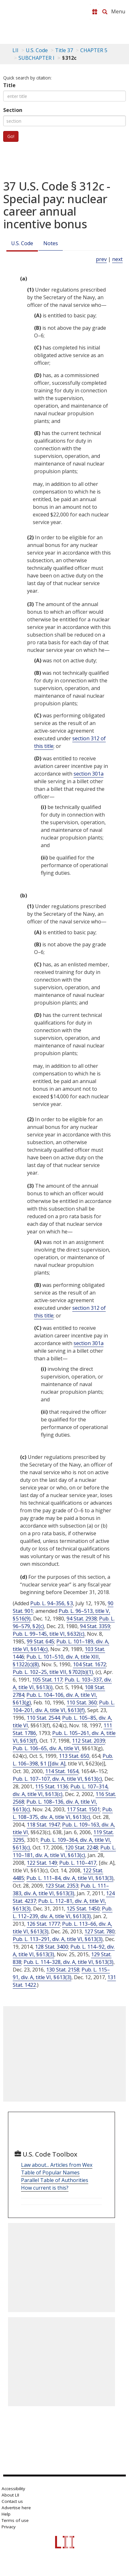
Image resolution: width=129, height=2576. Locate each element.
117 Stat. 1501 (83, 1809)
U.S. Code (22, 243)
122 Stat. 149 (42, 1862)
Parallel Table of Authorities (54, 2180)
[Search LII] (104, 11)
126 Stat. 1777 (43, 1923)
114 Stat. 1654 (61, 1771)
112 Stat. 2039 (88, 1740)
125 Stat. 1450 (83, 1908)
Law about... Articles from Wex (56, 2164)
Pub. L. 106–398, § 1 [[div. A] (63, 1759)
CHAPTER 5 (93, 50)
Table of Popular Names (50, 2172)
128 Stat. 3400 (51, 1946)
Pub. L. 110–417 (77, 1862)
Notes (50, 243)
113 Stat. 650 (74, 1755)
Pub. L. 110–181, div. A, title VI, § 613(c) (64, 1851)
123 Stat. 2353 (61, 1885)
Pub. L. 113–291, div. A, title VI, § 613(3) (58, 1939)
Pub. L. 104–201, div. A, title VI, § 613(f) (64, 1706)
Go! (10, 136)
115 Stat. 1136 (51, 1786)
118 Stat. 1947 (43, 1824)
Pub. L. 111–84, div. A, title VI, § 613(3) (69, 1878)
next (117, 259)
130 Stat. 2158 (62, 1969)
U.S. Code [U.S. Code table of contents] (37, 50)
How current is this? (44, 2187)
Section (12, 110)
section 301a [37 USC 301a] (89, 773)
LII (15, 50)
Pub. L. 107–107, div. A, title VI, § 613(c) (57, 1778)
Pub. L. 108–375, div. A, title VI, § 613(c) (63, 1813)
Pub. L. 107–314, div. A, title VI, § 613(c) (61, 1790)
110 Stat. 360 (82, 1702)
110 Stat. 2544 (43, 1717)
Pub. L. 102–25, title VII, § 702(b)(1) (53, 1671)
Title (9, 85)
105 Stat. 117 (47, 1679)
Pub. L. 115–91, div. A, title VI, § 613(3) (61, 1973)
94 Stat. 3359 (95, 1626)
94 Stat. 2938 (82, 1618)
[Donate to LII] (94, 11)
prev (101, 259)
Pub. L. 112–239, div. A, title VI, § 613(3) (62, 1912)
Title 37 (64, 50)
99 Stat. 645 (40, 1641)
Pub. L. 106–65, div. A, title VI (46, 1748)
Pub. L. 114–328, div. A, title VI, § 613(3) (68, 1961)
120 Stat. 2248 (81, 1847)
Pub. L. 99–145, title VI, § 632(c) (48, 1633)
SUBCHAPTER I (36, 57)
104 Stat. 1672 (89, 1664)
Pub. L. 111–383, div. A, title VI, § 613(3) (61, 1889)
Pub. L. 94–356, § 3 (51, 1603)
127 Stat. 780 (99, 1931)
